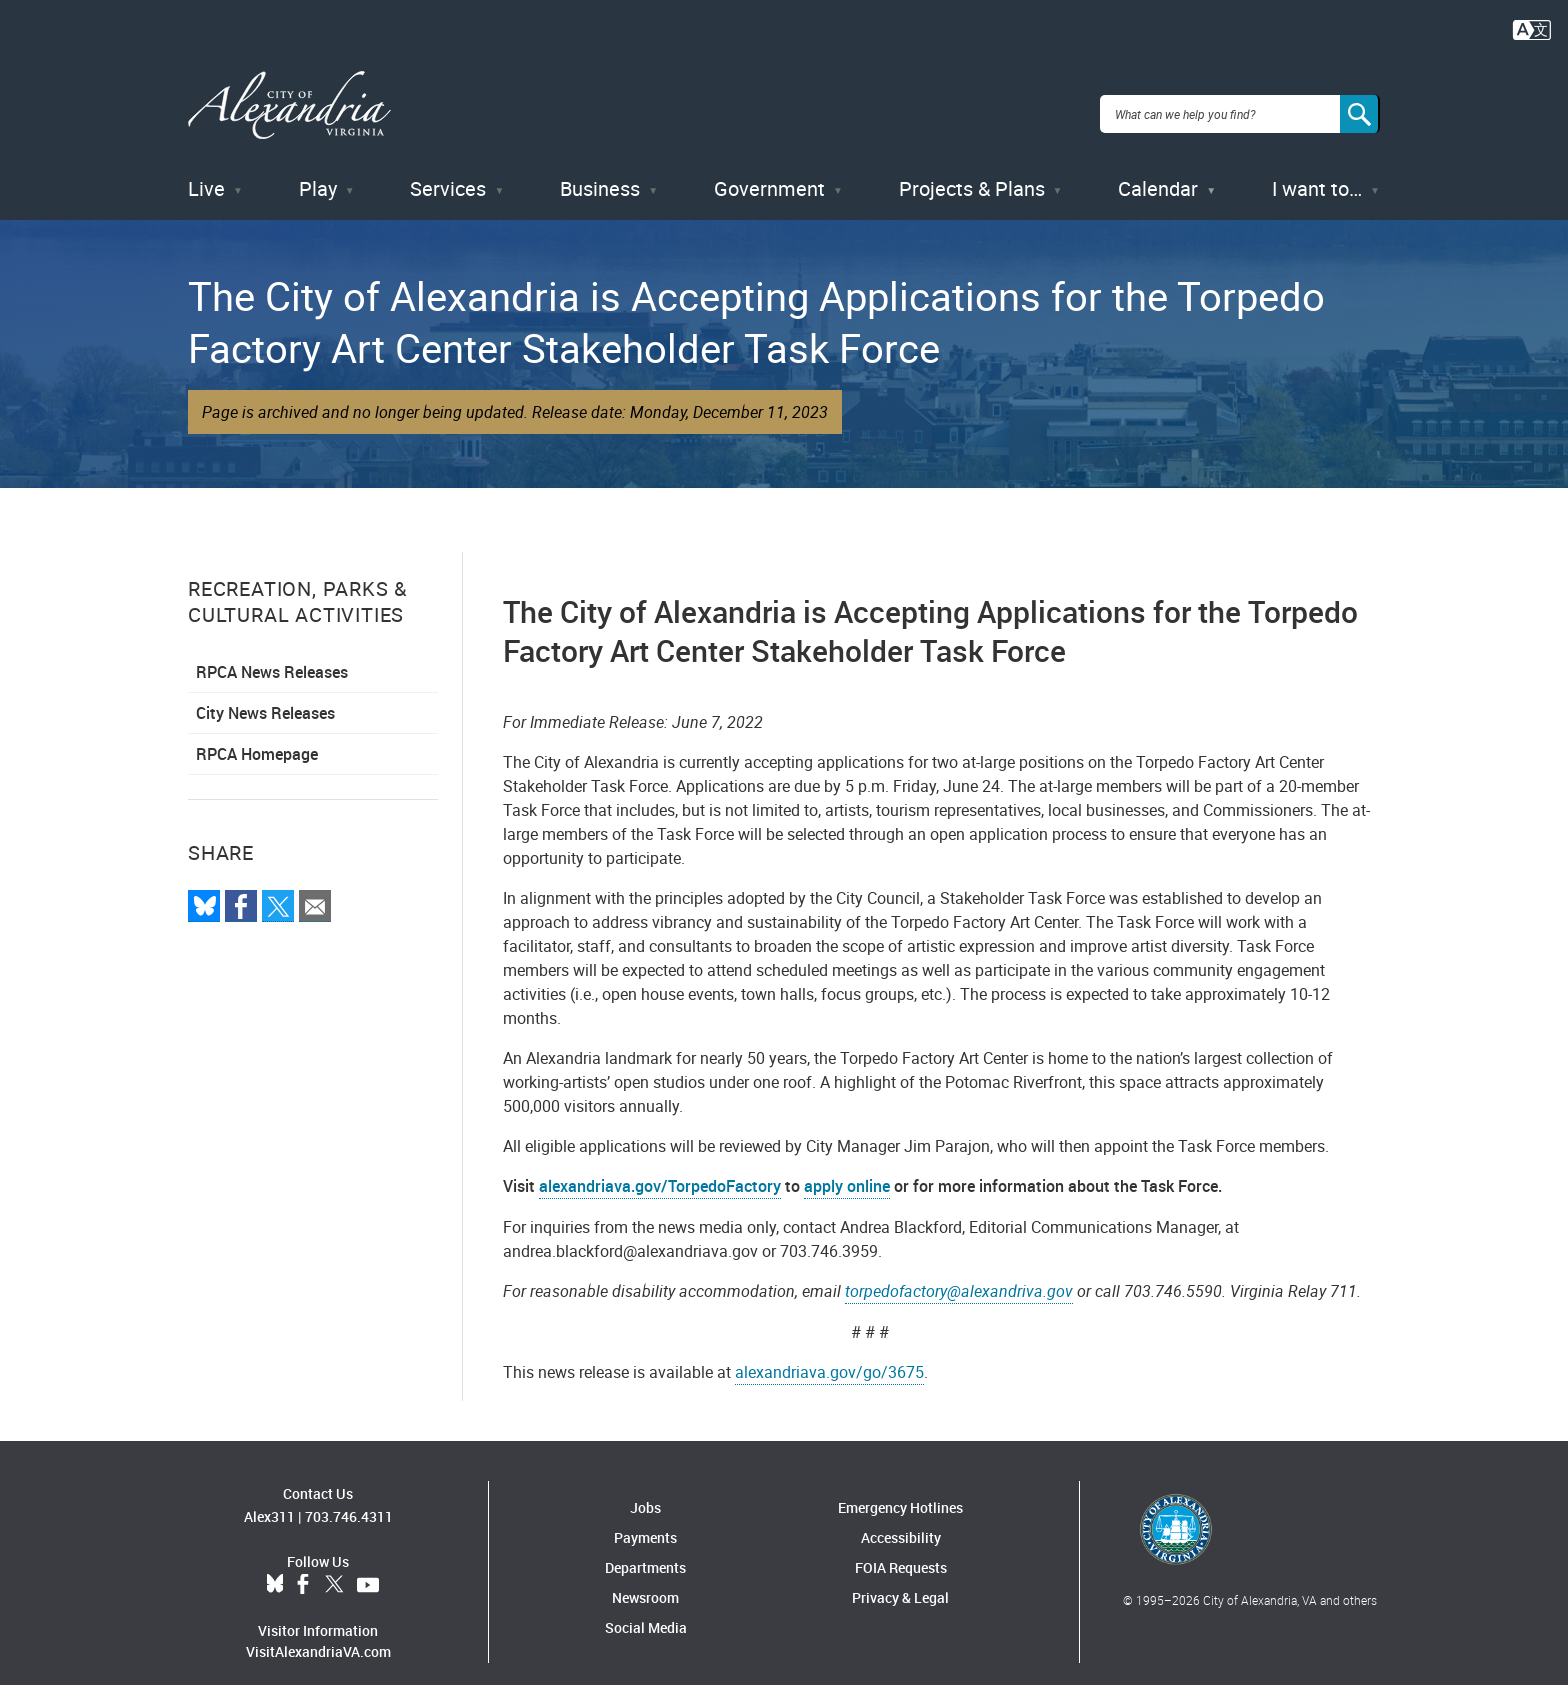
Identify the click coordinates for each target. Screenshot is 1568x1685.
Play (318, 169)
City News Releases (265, 694)
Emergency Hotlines (900, 1488)
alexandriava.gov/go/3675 (829, 1353)
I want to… (1317, 169)
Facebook (303, 1565)
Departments (645, 1548)
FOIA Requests (901, 1548)
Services (448, 169)
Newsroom (645, 1578)
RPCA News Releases (272, 653)
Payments (645, 1518)
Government (769, 169)
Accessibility (901, 1518)
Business (600, 169)
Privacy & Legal (900, 1578)
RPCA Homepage (257, 735)
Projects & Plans (972, 169)
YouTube (368, 1565)
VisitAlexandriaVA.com (318, 1631)
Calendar (1158, 169)
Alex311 (269, 1496)
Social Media (646, 1608)
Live (206, 169)
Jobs (645, 1488)
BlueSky (275, 1565)
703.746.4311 (349, 1496)
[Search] (1360, 104)
